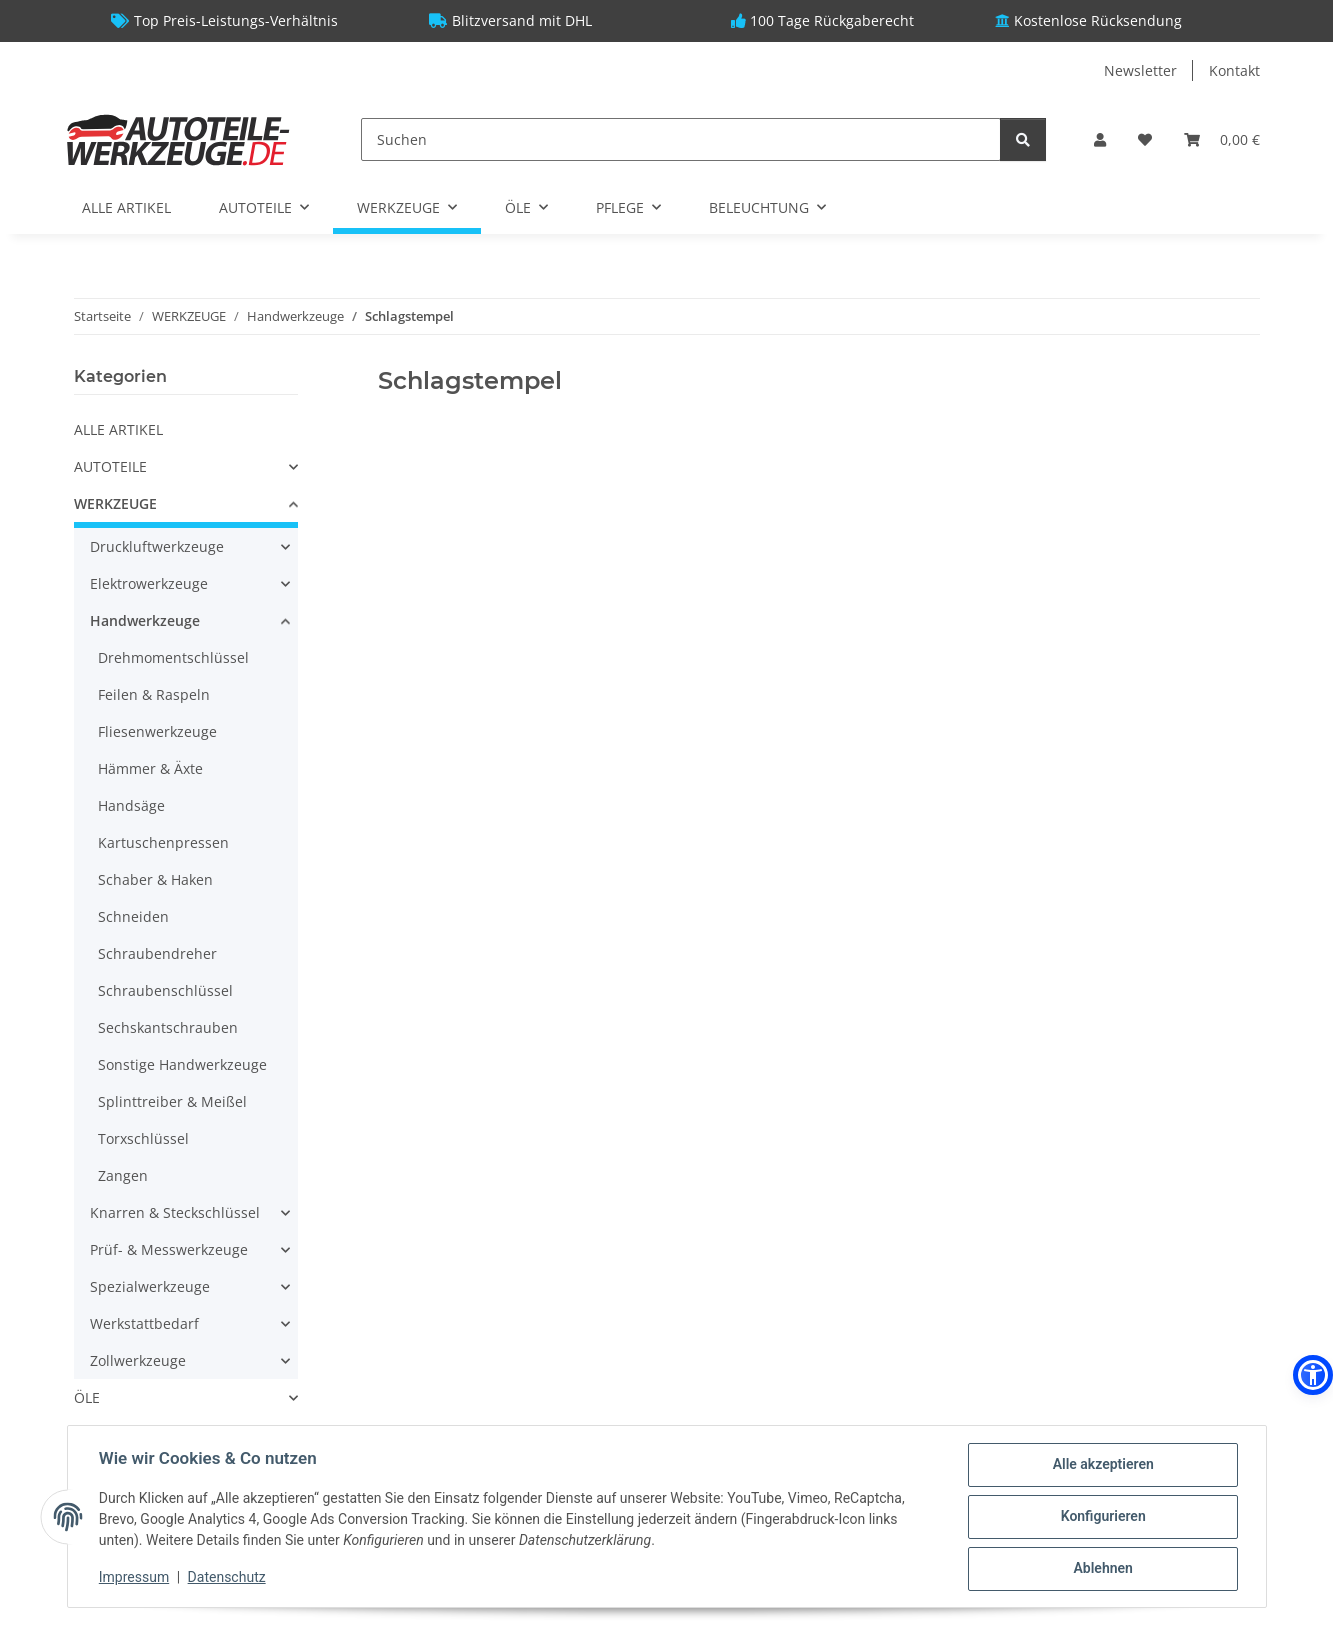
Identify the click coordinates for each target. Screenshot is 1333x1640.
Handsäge (131, 805)
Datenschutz (227, 1577)
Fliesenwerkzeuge (157, 731)
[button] (1100, 139)
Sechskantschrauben (168, 1027)
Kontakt (1234, 70)
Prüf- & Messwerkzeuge (169, 1249)
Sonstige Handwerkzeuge (182, 1064)
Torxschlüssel (143, 1138)
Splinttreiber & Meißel (172, 1101)
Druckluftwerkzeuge (157, 546)
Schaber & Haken (155, 879)
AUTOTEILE (110, 466)
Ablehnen (1102, 1569)
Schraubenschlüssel (165, 990)
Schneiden (133, 916)
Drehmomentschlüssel (173, 657)
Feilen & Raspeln (154, 694)
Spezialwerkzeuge (150, 1286)
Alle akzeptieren (1102, 1465)
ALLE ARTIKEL (118, 429)
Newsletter (1140, 70)
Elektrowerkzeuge (149, 583)
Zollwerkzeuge (138, 1360)
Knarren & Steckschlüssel (175, 1212)
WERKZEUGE (115, 503)
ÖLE (87, 1397)
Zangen (123, 1175)
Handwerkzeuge (145, 620)
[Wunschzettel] (1145, 139)
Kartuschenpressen (163, 842)
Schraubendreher (157, 953)
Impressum (135, 1577)
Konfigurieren (1102, 1517)
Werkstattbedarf (144, 1323)
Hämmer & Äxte (150, 768)
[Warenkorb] (1222, 139)
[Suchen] (680, 139)
